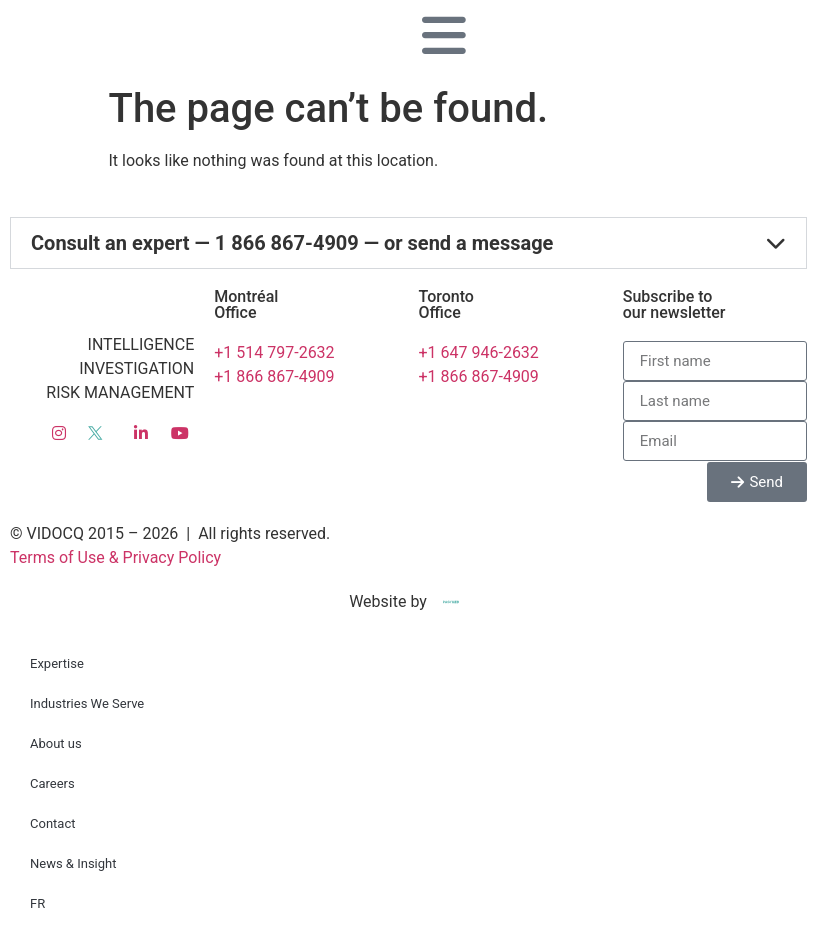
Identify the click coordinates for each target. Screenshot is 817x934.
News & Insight (73, 863)
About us (56, 743)
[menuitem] (408, 904)
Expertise (57, 663)
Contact (52, 823)
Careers (52, 783)
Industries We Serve (87, 703)
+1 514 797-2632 (274, 352)
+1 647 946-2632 (479, 352)
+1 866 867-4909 (274, 376)
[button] (408, 243)
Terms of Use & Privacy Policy (115, 557)
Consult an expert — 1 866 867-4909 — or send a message (292, 243)
